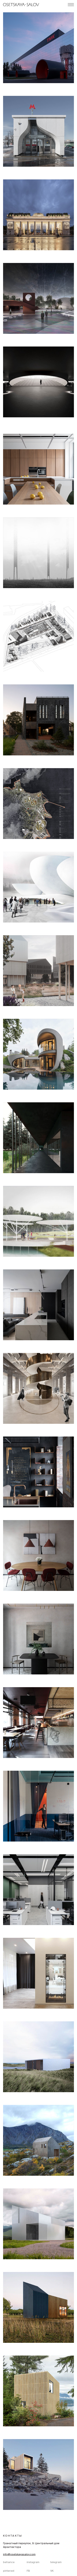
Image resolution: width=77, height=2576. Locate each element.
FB (28, 2571)
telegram (56, 2562)
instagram (33, 2562)
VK (52, 2571)
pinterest (8, 2571)
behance (9, 2562)
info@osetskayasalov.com (19, 2554)
